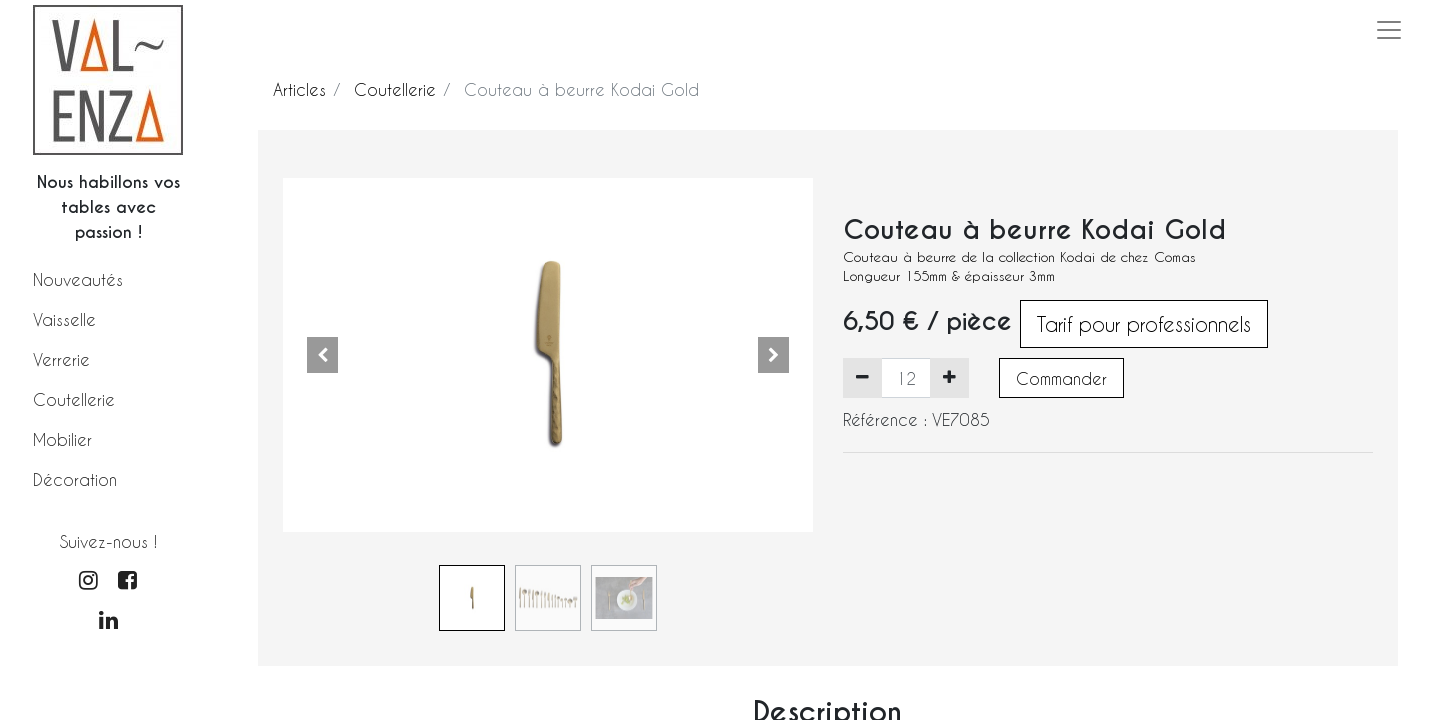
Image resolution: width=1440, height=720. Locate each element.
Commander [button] (1061, 378)
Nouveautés (78, 279)
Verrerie (61, 359)
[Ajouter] (949, 378)
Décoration (75, 479)
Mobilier (62, 439)
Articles (299, 89)
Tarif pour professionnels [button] (1144, 324)
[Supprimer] (862, 378)
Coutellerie (74, 399)
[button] (323, 355)
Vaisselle (64, 319)
